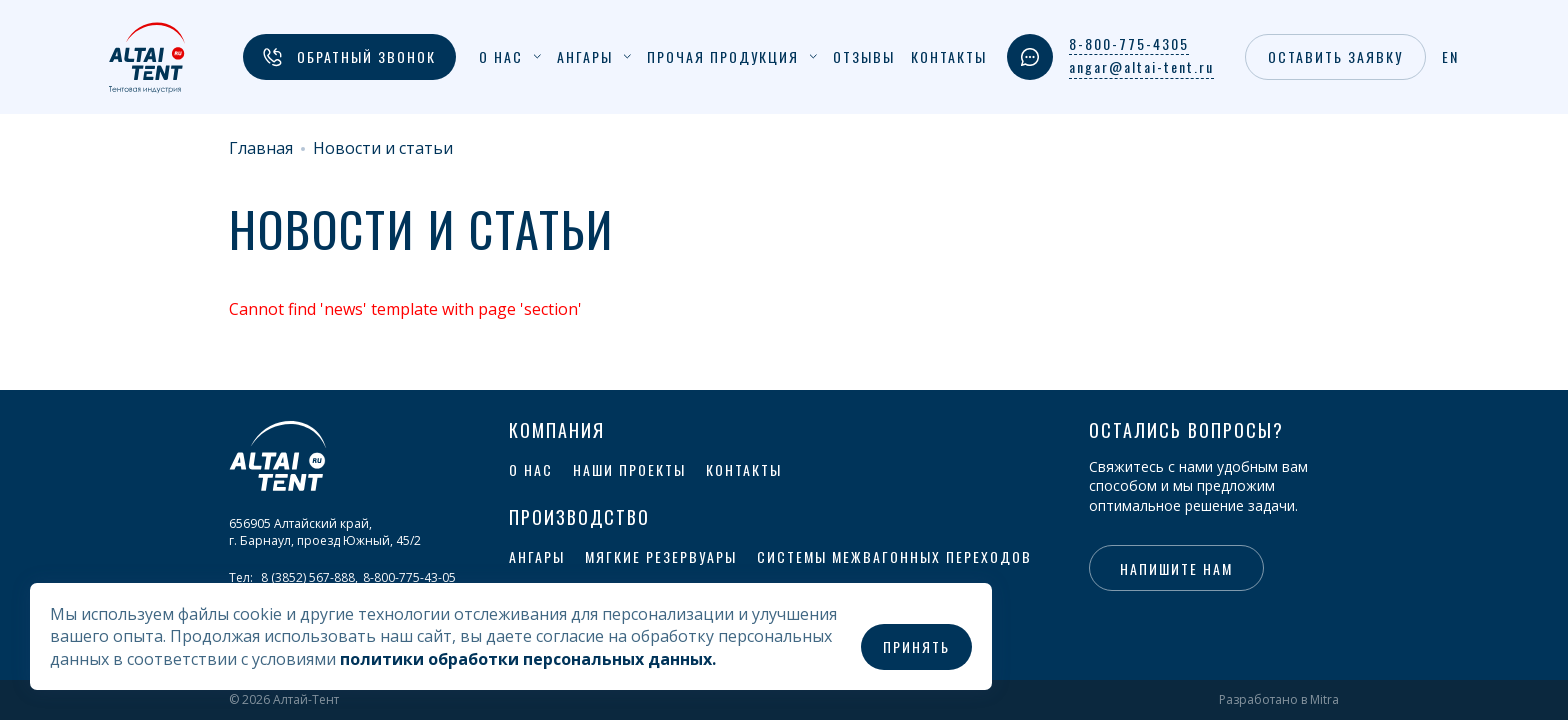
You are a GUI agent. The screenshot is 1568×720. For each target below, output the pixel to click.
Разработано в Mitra (1279, 700)
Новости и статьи (383, 148)
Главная (261, 148)
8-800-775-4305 (1129, 44)
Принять (916, 646)
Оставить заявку (1335, 56)
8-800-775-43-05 (409, 577)
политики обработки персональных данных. (528, 659)
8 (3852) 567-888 (308, 577)
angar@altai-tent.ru (1141, 67)
